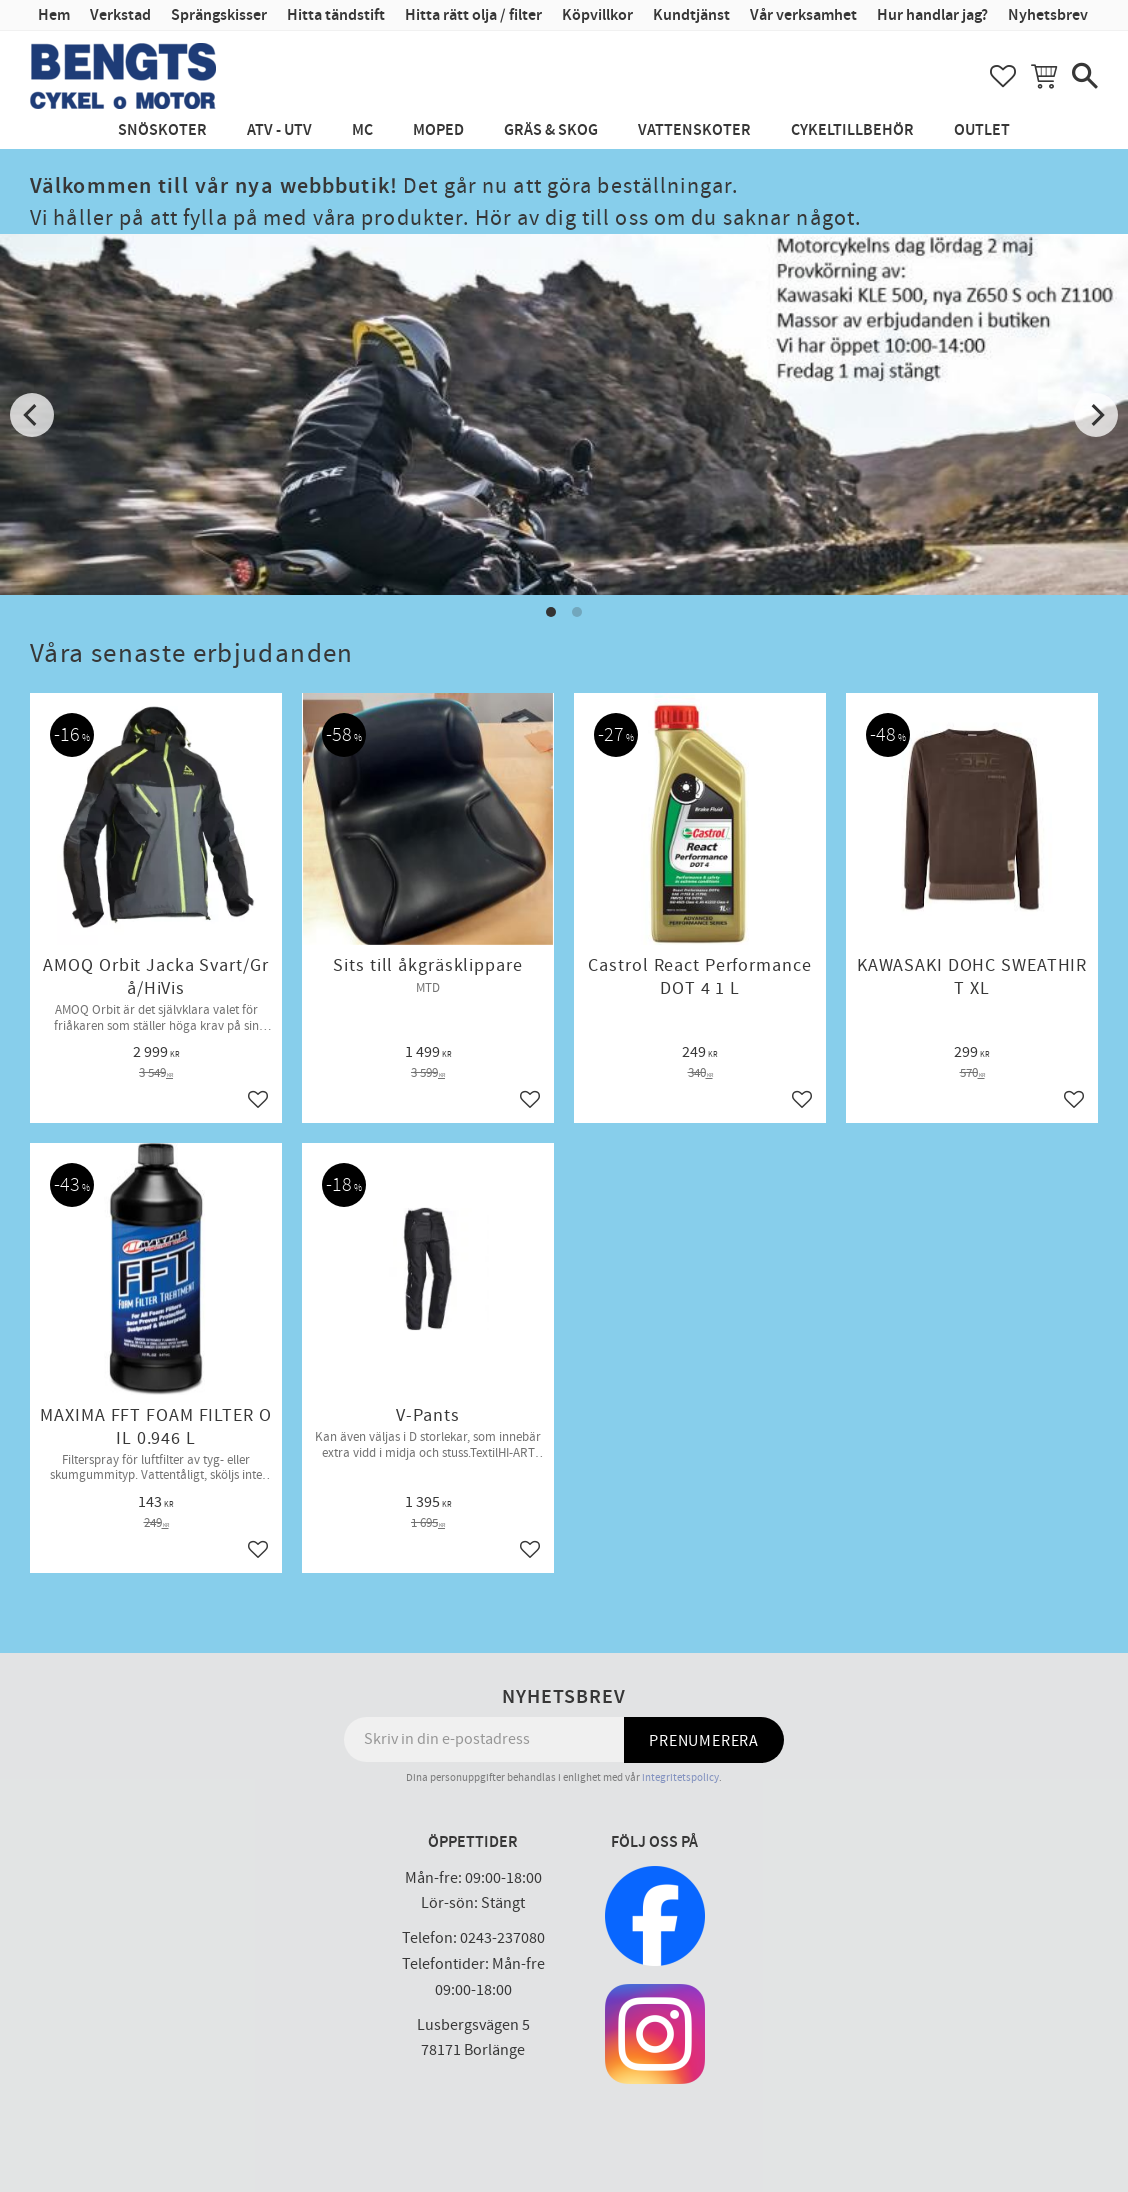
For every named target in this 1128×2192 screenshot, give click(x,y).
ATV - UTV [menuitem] (279, 130)
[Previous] (32, 415)
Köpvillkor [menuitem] (597, 15)
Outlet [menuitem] (982, 130)
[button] (1003, 76)
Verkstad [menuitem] (120, 15)
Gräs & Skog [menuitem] (551, 130)
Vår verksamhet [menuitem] (803, 15)
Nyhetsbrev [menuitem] (1048, 15)
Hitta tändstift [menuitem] (336, 15)
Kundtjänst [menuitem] (691, 15)
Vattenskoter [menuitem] (694, 130)
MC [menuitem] (362, 130)
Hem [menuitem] (54, 15)
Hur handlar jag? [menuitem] (932, 15)
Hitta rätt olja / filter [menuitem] (473, 15)
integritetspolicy (680, 1777)
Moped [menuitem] (438, 130)
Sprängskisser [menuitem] (219, 15)
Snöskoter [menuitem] (162, 130)
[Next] (1096, 415)
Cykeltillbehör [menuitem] (852, 130)
